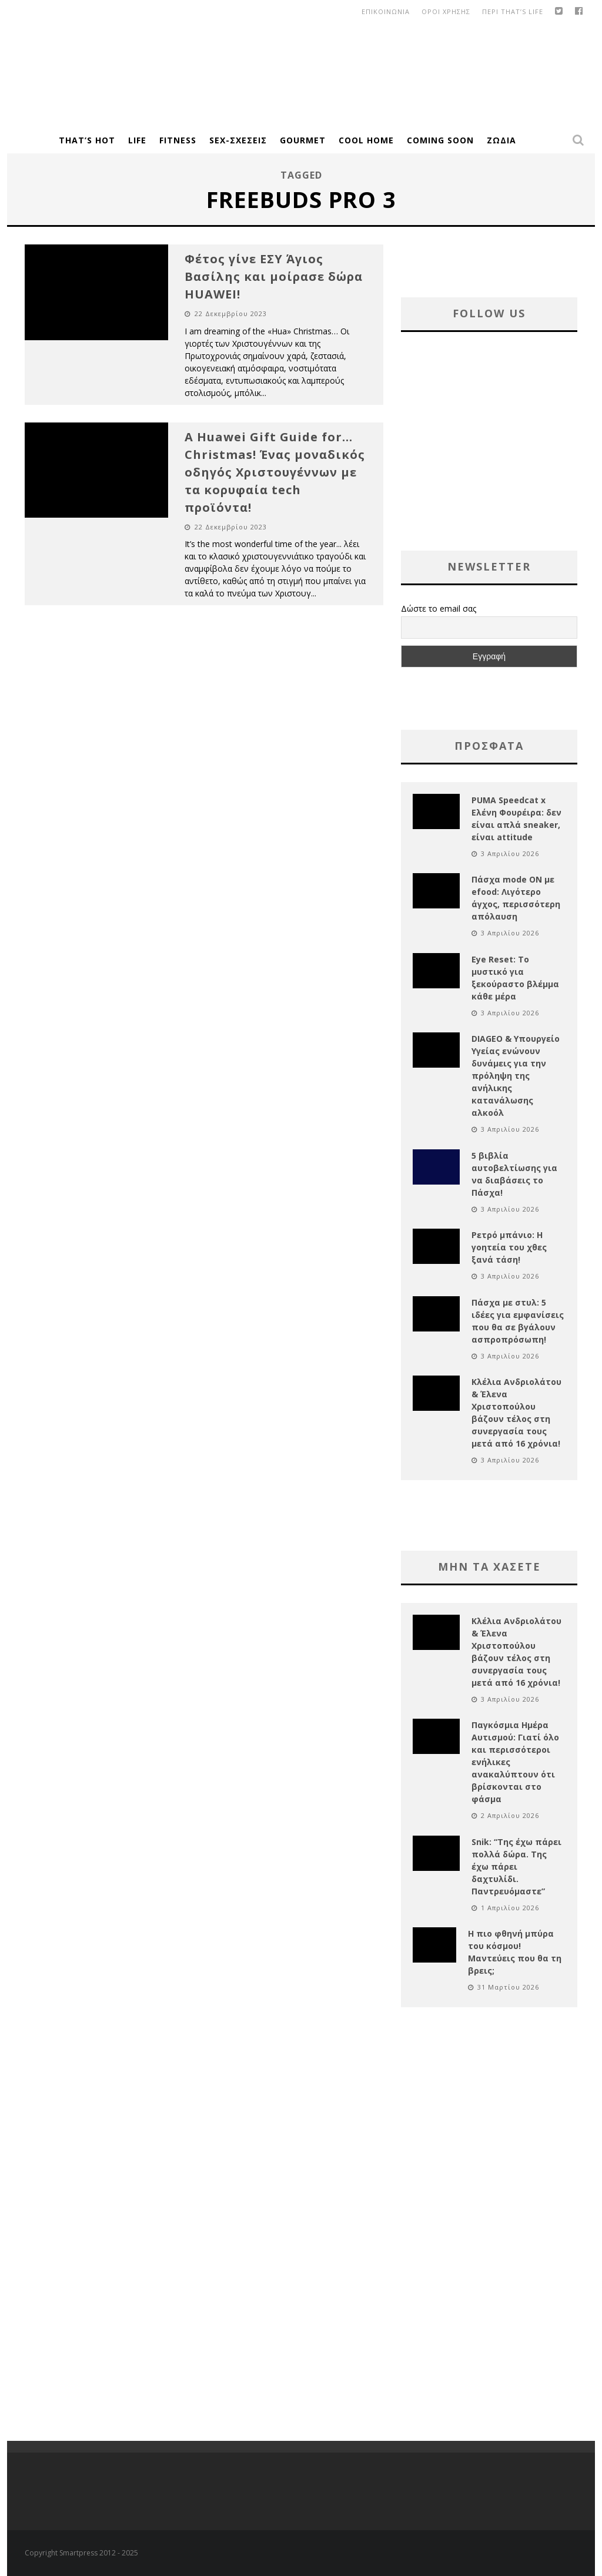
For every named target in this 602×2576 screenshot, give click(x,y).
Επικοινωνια (386, 11)
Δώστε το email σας (438, 608)
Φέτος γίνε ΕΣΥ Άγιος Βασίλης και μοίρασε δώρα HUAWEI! (274, 276)
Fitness (177, 140)
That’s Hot (87, 140)
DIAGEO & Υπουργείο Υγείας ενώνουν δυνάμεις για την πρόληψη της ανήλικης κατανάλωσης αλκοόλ (515, 1075)
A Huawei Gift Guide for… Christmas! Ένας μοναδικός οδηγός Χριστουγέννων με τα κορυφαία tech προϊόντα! (275, 472)
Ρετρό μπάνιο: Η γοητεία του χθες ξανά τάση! (509, 1247)
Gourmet (303, 140)
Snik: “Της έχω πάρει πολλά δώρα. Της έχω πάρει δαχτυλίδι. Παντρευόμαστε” (516, 1866)
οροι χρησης (446, 11)
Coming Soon (440, 140)
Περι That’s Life (512, 11)
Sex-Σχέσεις (238, 140)
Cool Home (366, 140)
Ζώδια (501, 140)
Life (137, 140)
